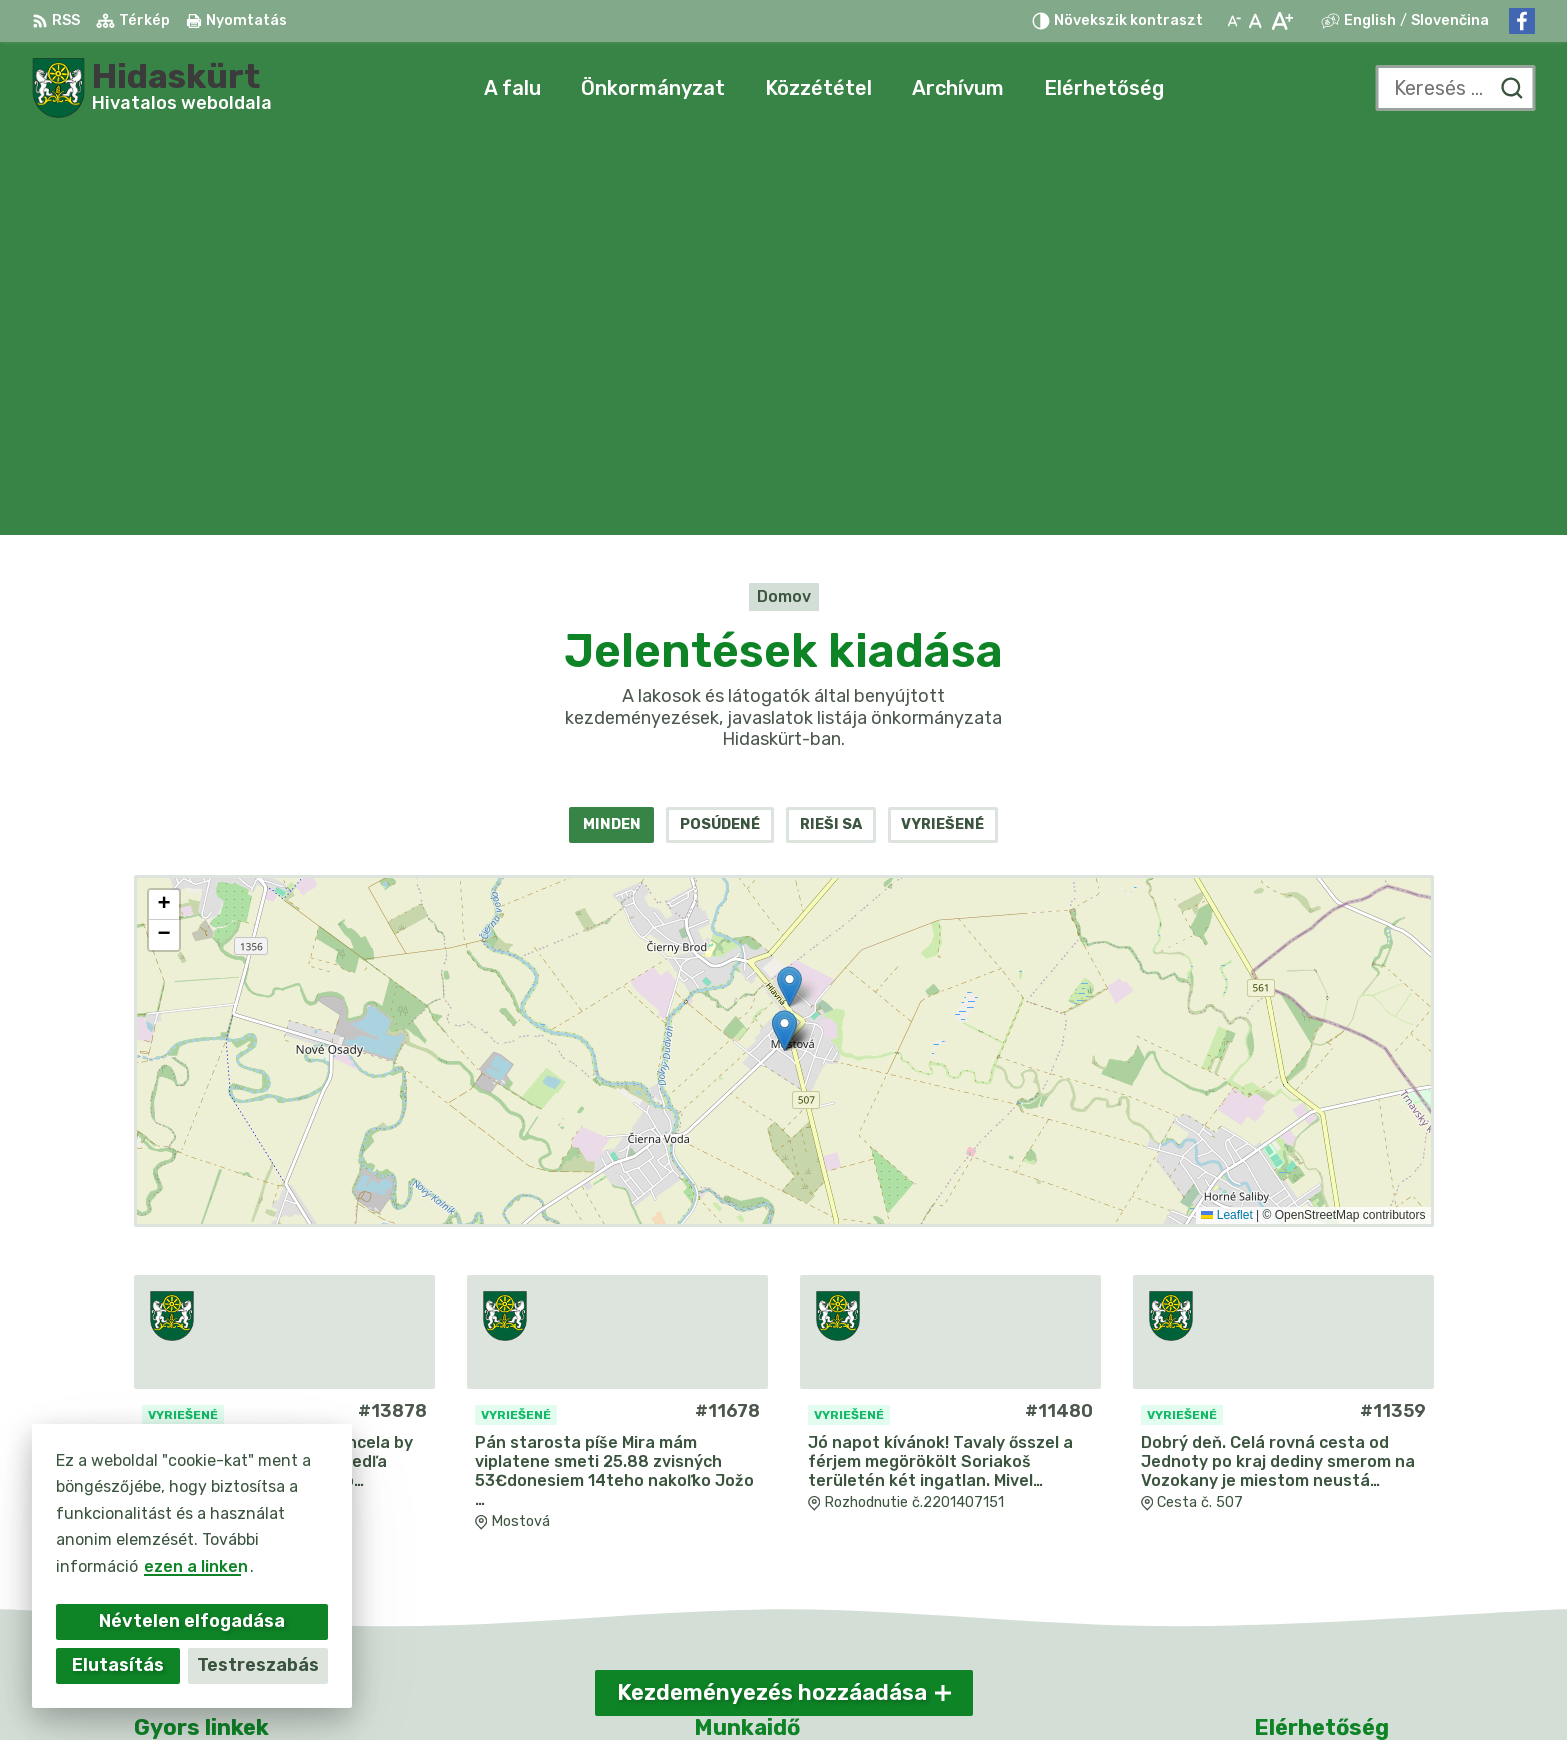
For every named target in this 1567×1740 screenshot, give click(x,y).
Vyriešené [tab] (942, 424)
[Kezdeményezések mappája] (784, 650)
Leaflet (1226, 814)
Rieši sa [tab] (831, 424)
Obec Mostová (1138, 1685)
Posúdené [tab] (720, 424)
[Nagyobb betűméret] (1281, 21)
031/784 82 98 (1315, 1531)
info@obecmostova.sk (1344, 1553)
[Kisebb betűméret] (1234, 21)
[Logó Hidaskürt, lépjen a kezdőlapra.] (152, 88)
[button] (789, 585)
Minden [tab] (612, 424)
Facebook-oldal (1317, 1576)
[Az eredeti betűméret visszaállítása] (1255, 21)
